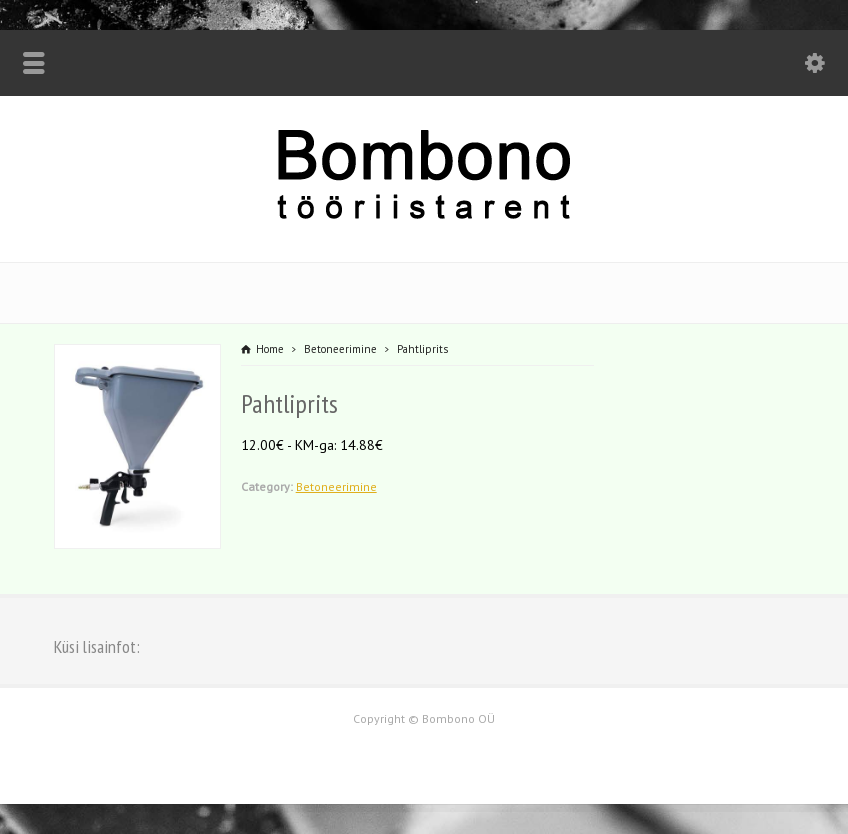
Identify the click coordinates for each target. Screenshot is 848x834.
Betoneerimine (336, 486)
